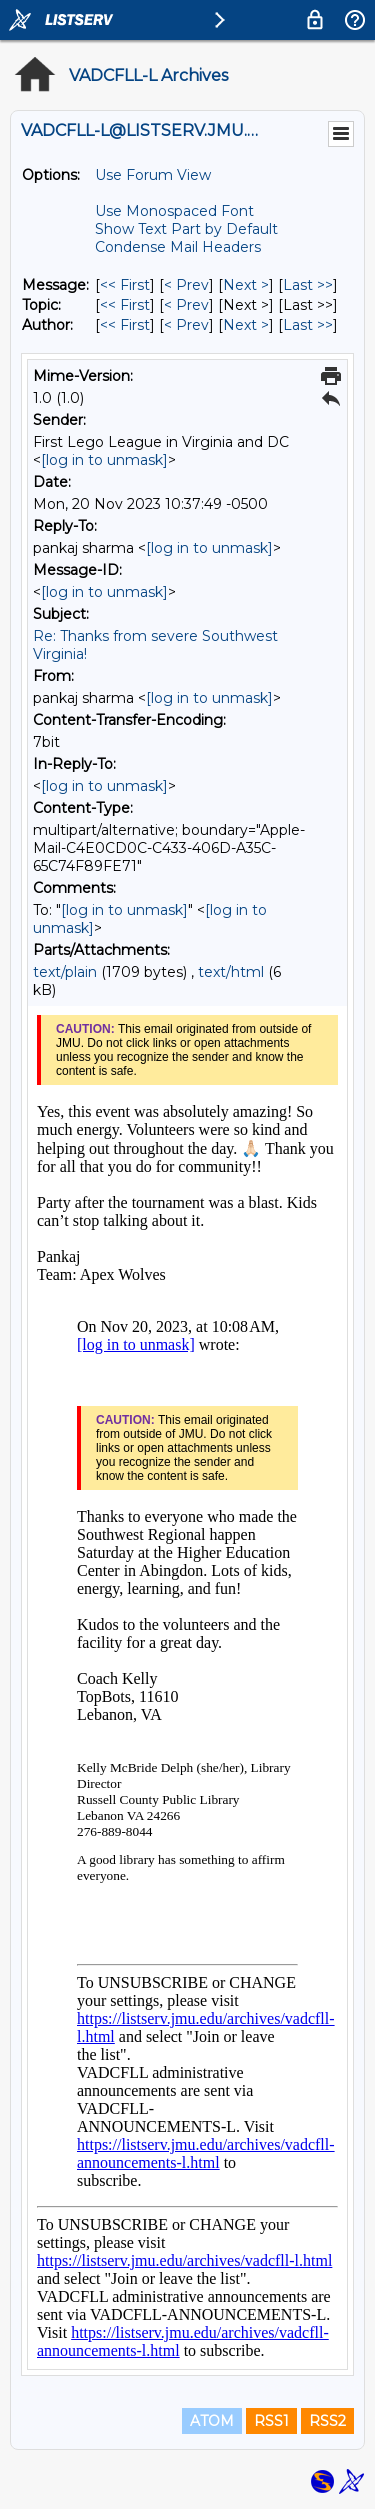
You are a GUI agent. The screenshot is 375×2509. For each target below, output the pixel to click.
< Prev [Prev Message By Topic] (186, 305)
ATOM (212, 2421)
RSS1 (271, 2421)
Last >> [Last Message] (308, 285)
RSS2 (327, 2421)
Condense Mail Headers (178, 247)
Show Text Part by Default (186, 229)
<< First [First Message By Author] (125, 325)
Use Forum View (153, 175)
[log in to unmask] (104, 460)
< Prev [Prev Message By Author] (186, 325)
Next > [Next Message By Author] (246, 325)
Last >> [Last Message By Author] (308, 325)
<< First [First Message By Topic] (125, 305)
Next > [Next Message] (246, 285)
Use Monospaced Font (174, 211)
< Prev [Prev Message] (186, 285)
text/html (231, 972)
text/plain (65, 972)
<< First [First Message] (125, 285)
